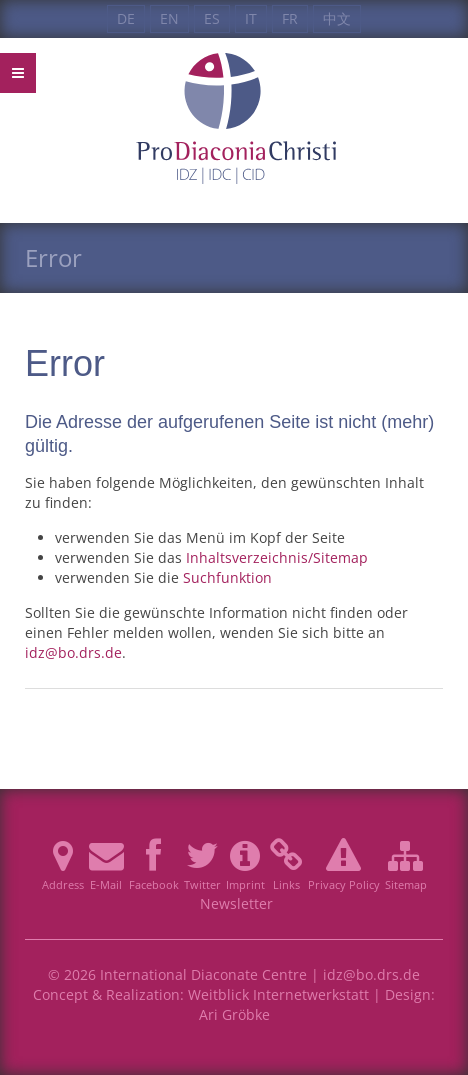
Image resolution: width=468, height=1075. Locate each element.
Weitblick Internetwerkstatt (278, 994)
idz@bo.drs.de (73, 652)
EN (169, 18)
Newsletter (236, 903)
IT (251, 18)
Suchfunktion (227, 577)
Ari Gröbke (234, 1014)
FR (290, 18)
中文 (337, 18)
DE (126, 18)
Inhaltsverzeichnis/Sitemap (277, 557)
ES (212, 18)
